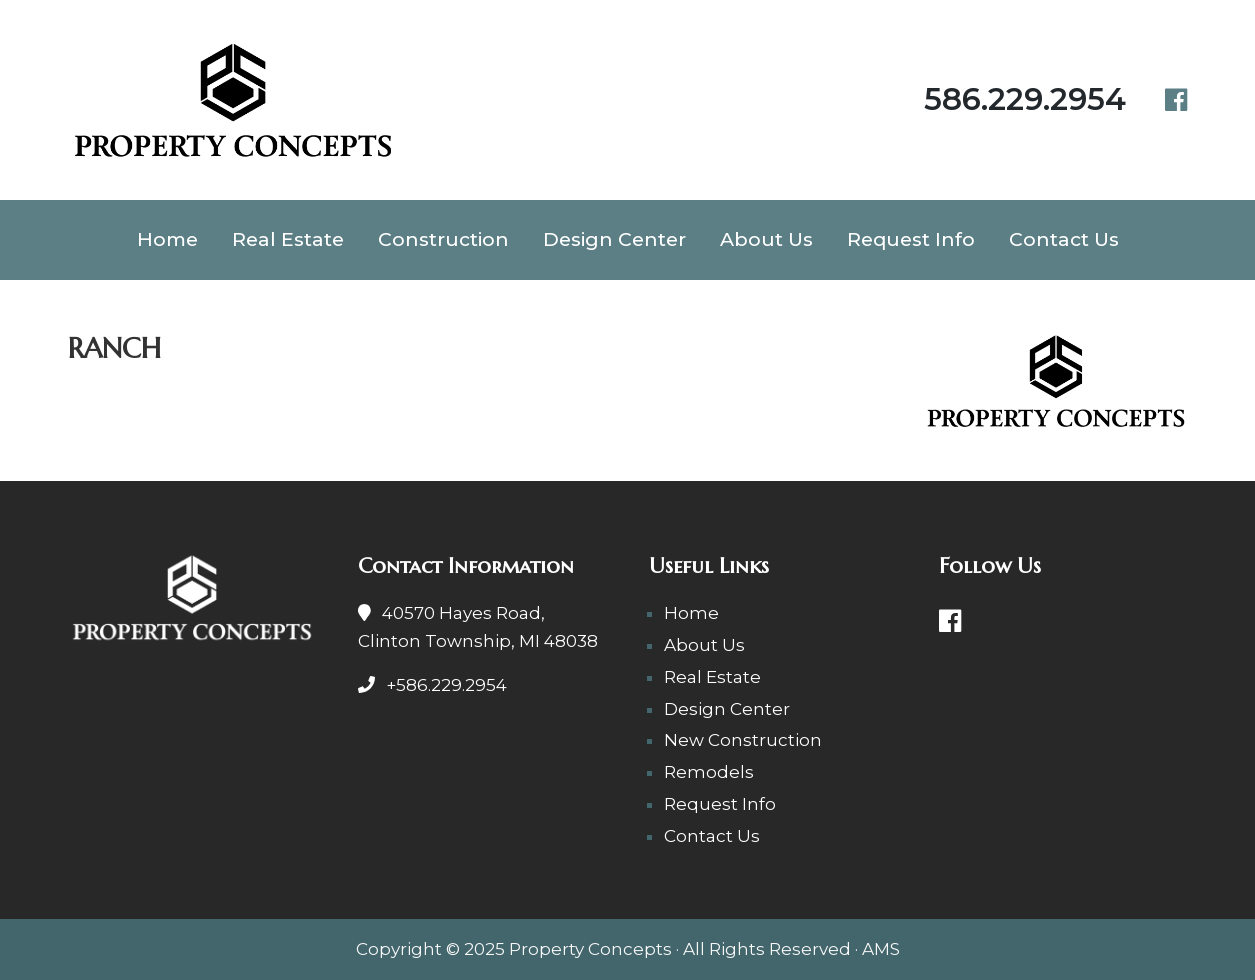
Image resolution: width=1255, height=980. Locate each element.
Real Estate (288, 239)
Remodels (709, 772)
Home (167, 239)
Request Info (911, 239)
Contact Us (1064, 239)
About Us (766, 239)
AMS (881, 949)
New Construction (743, 740)
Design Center (614, 239)
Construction (443, 239)
